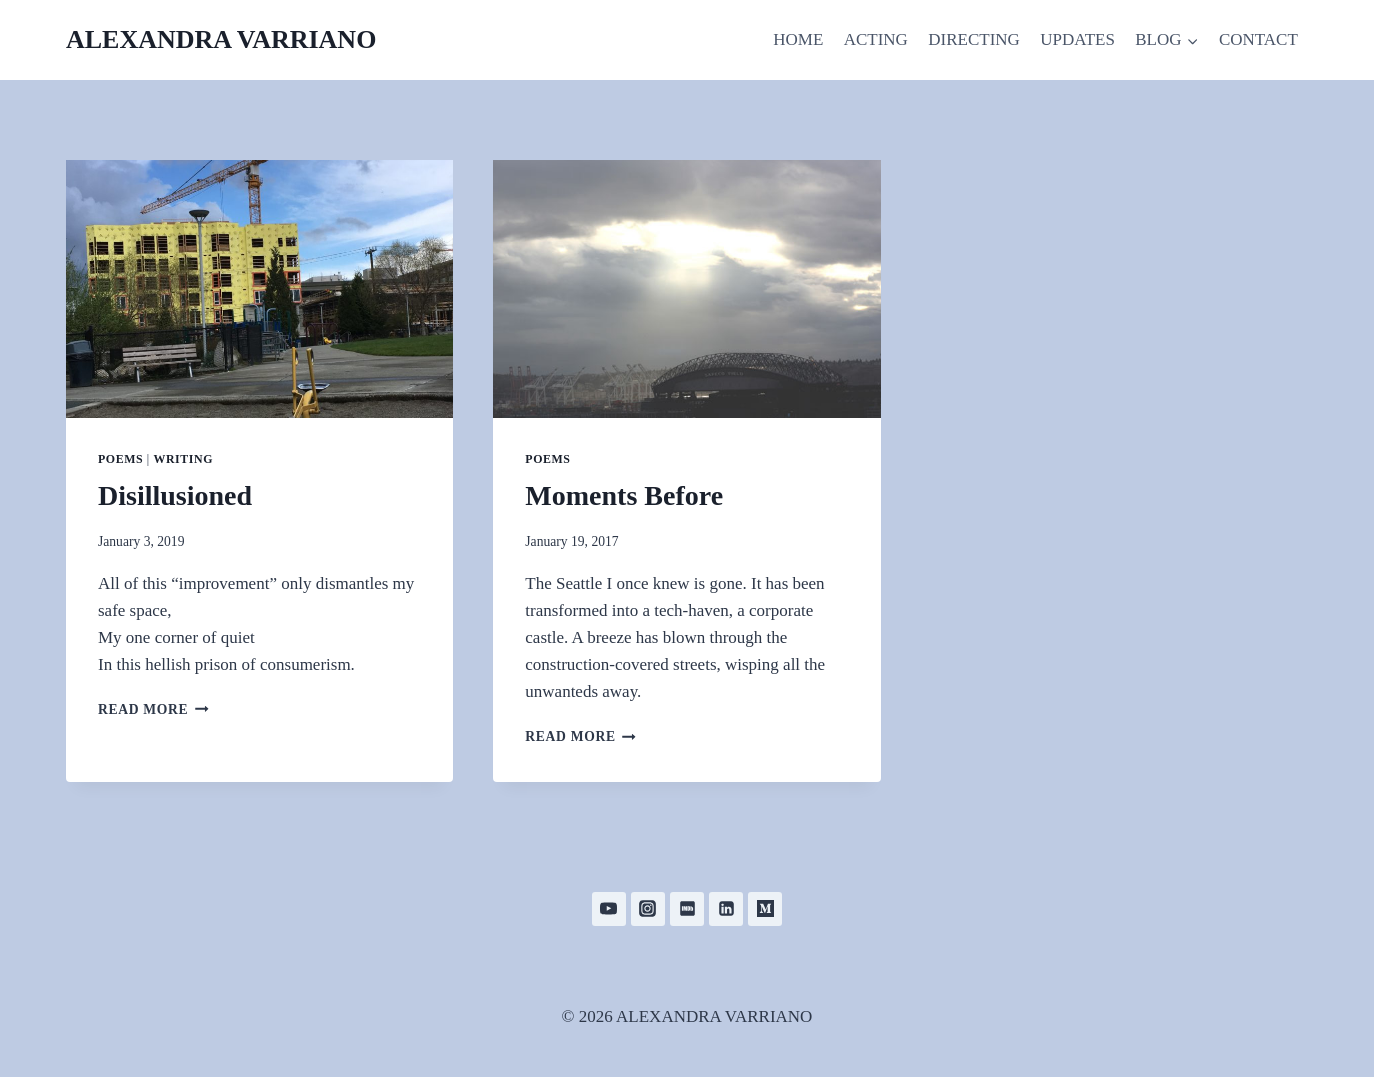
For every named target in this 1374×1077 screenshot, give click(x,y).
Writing (183, 459)
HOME (798, 39)
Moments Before (624, 495)
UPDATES (1077, 39)
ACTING (876, 39)
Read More (153, 709)
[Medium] (765, 909)
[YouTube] (609, 909)
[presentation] (259, 289)
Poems (120, 459)
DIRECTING (974, 39)
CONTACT (1258, 39)
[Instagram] (648, 909)
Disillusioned (175, 495)
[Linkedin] (726, 909)
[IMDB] (687, 909)
